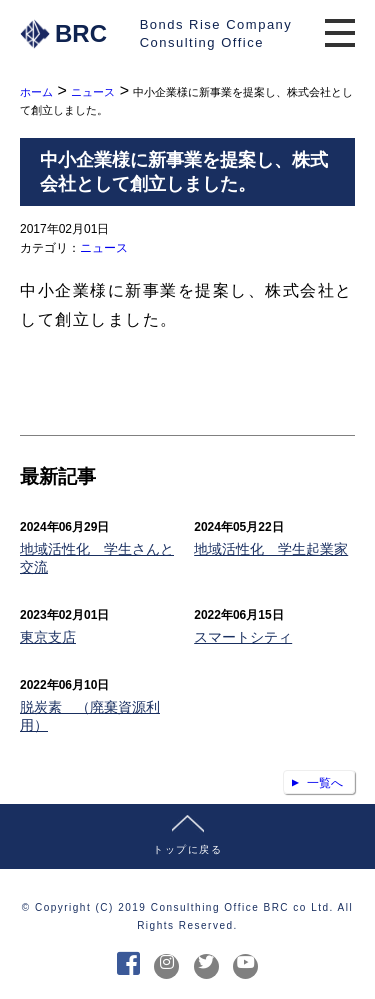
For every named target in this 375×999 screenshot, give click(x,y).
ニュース (104, 248)
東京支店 (48, 637)
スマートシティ (243, 637)
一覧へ (325, 783)
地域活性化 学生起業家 (271, 549)
